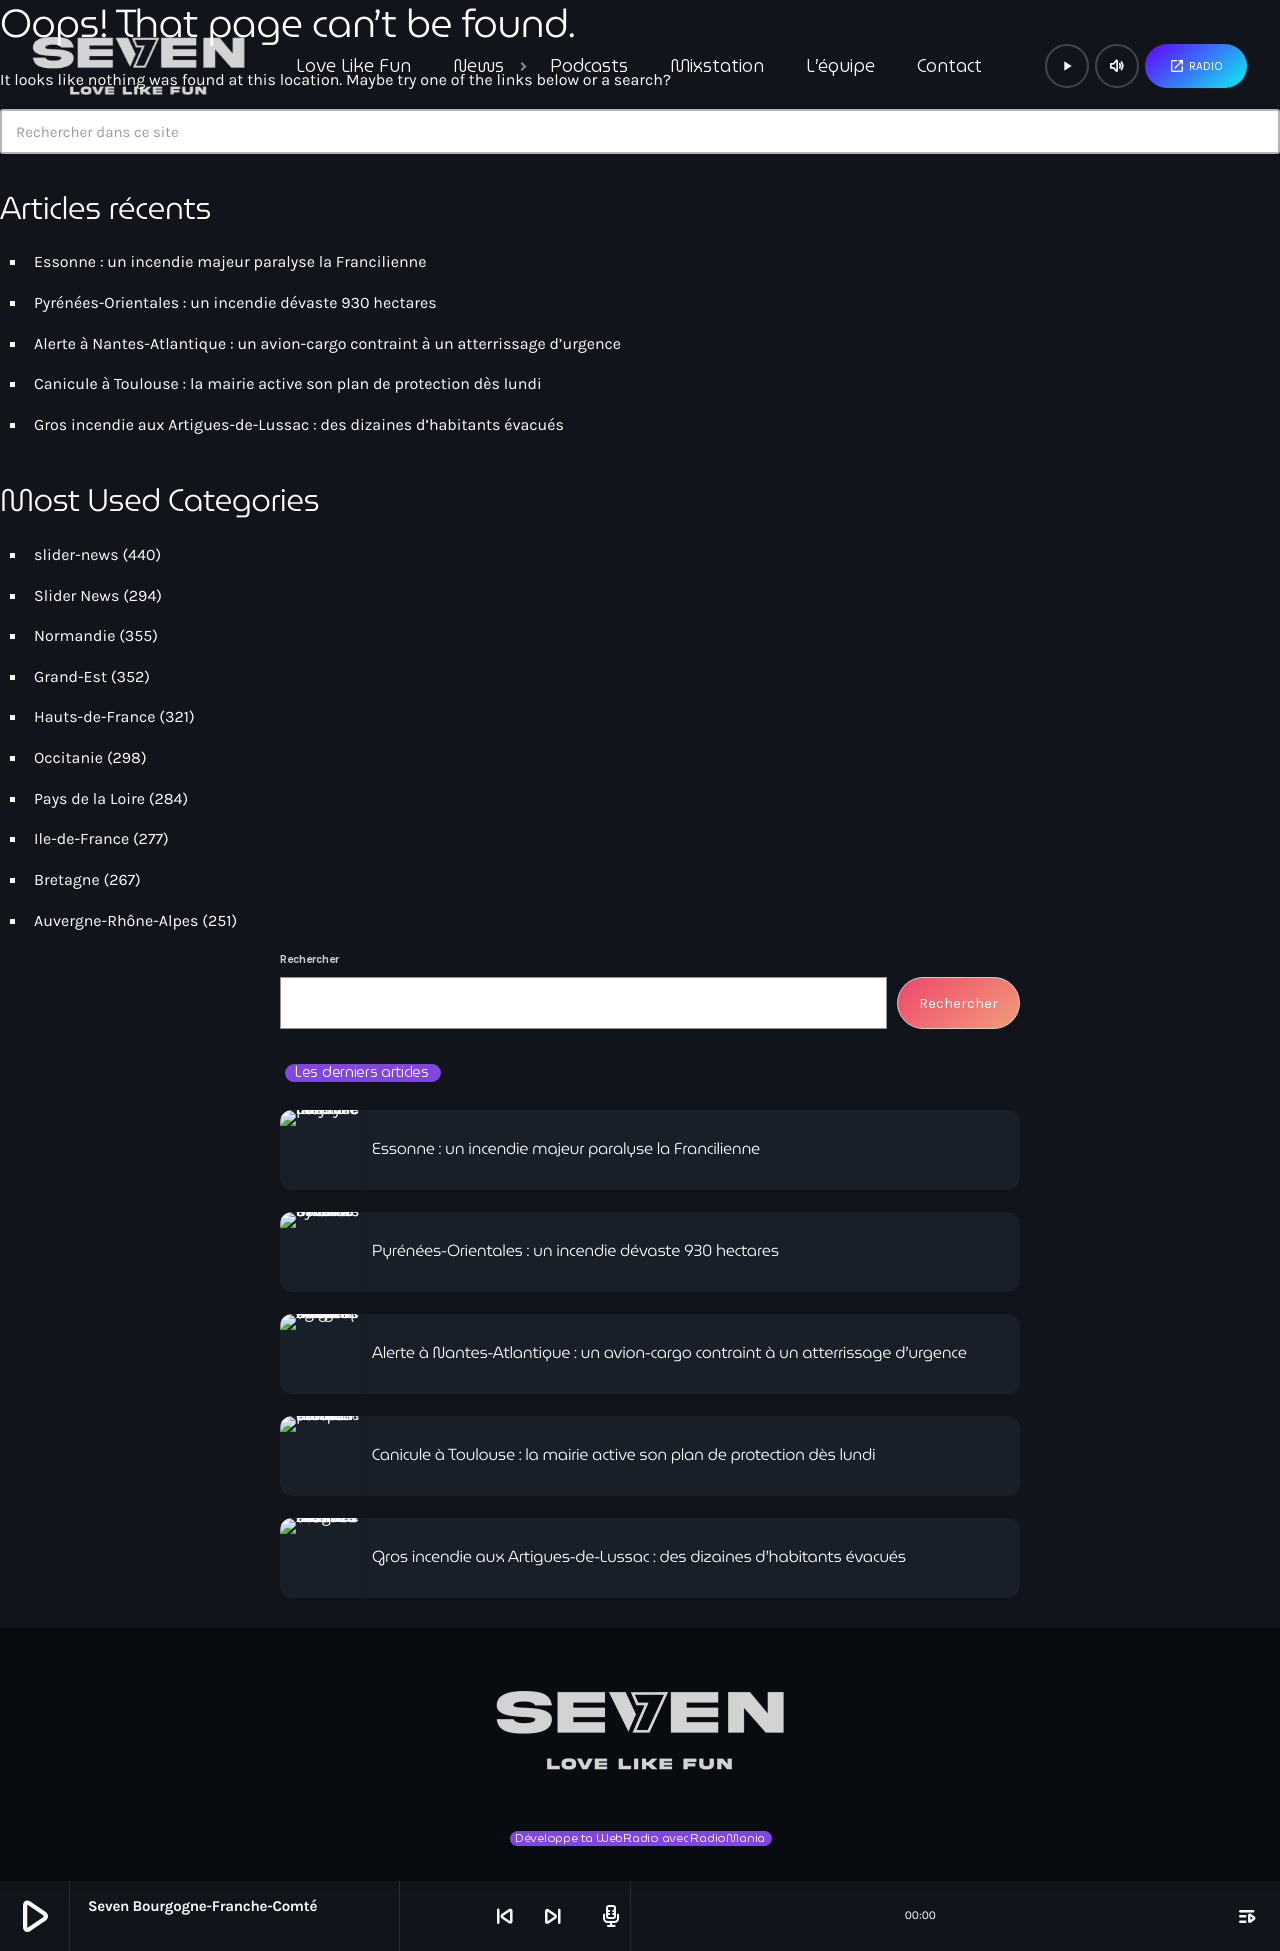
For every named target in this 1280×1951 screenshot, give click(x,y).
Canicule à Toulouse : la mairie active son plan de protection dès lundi (288, 384)
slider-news (76, 555)
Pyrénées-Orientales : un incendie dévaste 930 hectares (235, 303)
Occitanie (68, 758)
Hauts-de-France (95, 717)
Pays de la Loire (89, 799)
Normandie (74, 636)
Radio (1196, 66)
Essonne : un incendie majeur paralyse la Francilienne (230, 262)
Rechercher (309, 959)
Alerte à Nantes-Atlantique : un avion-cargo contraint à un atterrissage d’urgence (327, 344)
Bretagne (67, 880)
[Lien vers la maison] (138, 66)
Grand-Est (70, 677)
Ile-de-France (81, 839)
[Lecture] (1067, 66)
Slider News (76, 596)
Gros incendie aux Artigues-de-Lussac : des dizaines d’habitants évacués (299, 425)
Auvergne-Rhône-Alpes (116, 921)
